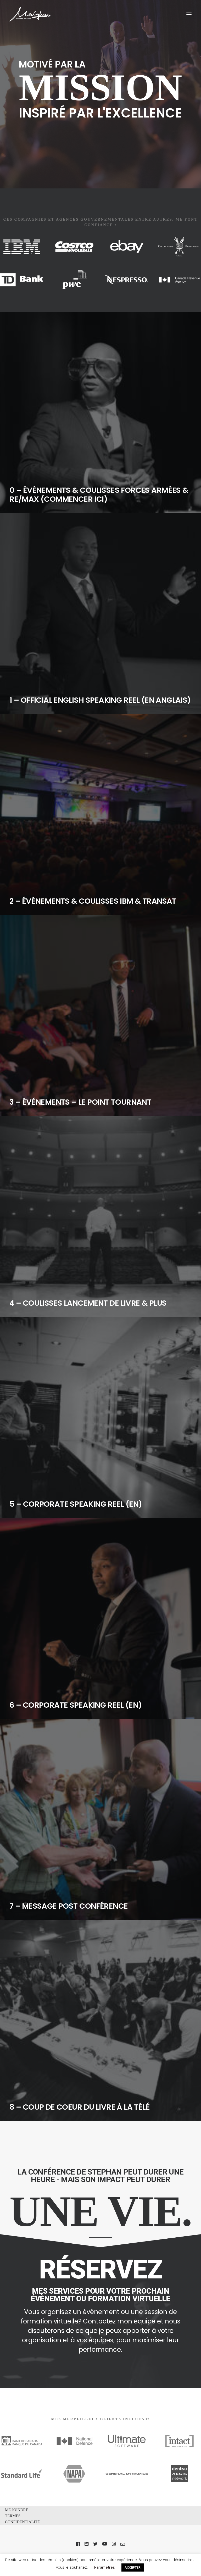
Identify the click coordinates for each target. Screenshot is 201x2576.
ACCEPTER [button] (133, 2567)
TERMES (12, 2516)
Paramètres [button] (104, 2567)
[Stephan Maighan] (30, 14)
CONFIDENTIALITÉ (22, 2522)
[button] (189, 14)
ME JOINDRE (16, 2510)
